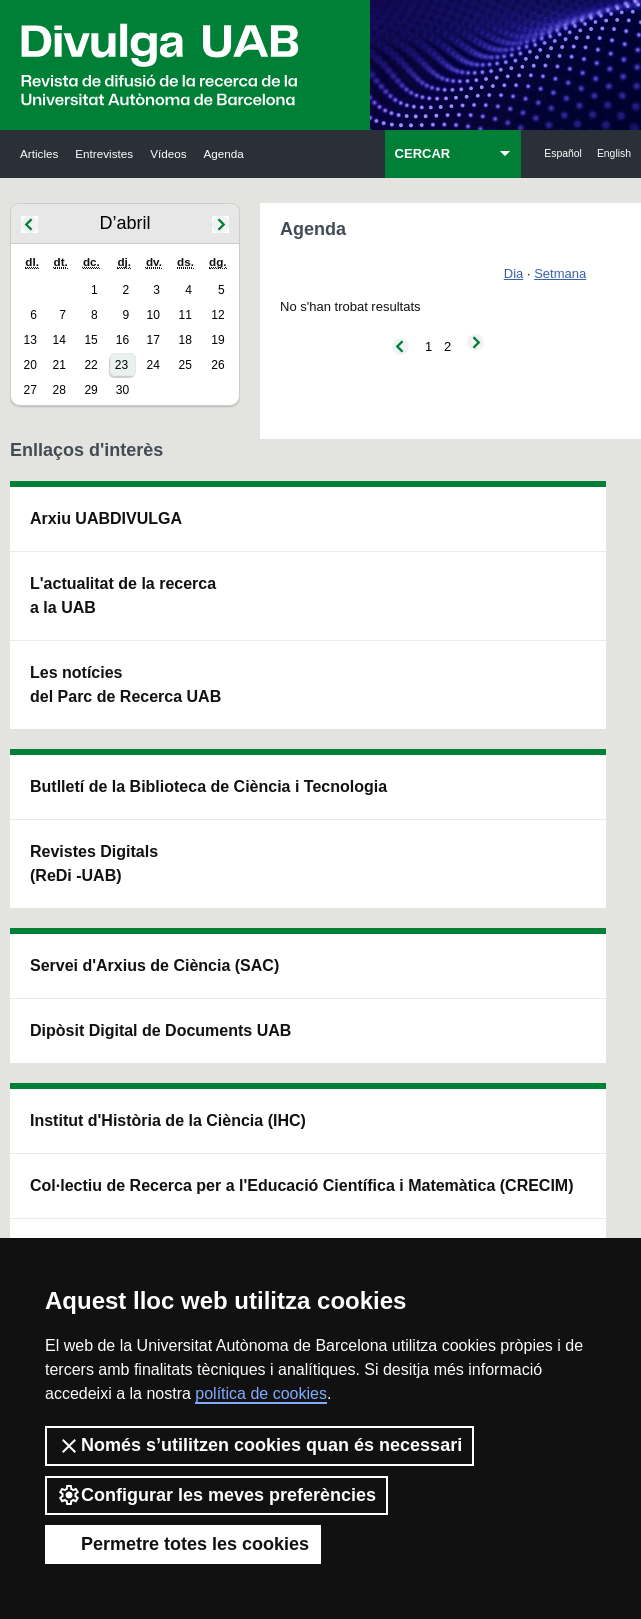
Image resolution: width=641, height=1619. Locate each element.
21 (58, 365)
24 (153, 365)
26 (217, 365)
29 (90, 390)
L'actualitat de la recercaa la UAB (69, 667)
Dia (514, 273)
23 (121, 365)
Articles (39, 153)
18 (185, 340)
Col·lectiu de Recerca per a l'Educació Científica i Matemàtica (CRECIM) (442, 799)
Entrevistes (104, 153)
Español (563, 153)
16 (122, 340)
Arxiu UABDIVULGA (66, 542)
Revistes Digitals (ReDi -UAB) (187, 763)
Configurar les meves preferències (216, 1495)
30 (122, 390)
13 (30, 340)
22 (90, 365)
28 (58, 390)
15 (90, 340)
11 (185, 315)
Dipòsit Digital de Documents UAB (317, 715)
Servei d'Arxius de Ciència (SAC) (309, 566)
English (614, 153)
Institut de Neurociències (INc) (566, 542)
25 (185, 365)
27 (30, 390)
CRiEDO (434, 984)
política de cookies (261, 1393)
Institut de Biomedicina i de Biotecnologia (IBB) (565, 864)
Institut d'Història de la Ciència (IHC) (439, 566)
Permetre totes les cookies (183, 1544)
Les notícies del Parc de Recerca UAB (61, 828)
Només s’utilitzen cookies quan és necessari (259, 1446)
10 (153, 315)
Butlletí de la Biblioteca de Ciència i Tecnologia (192, 590)
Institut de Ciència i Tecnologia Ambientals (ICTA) (565, 691)
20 (30, 365)
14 (58, 340)
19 (217, 340)
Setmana (560, 273)
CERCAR (423, 153)
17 (153, 340)
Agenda (224, 153)
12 (217, 315)
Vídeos (168, 153)
